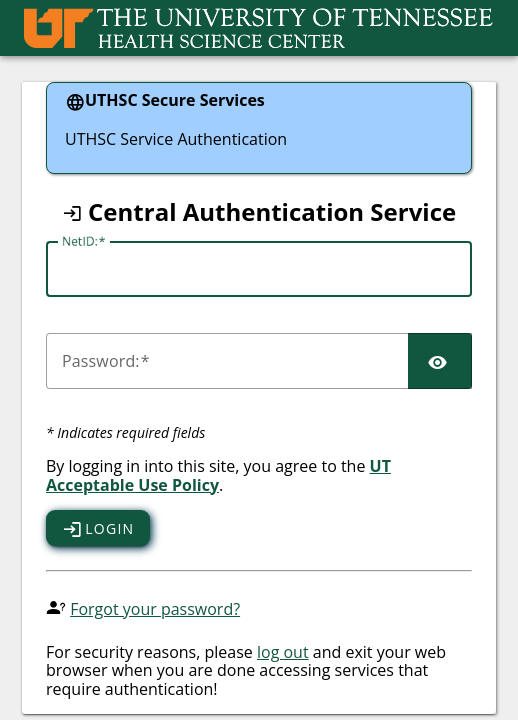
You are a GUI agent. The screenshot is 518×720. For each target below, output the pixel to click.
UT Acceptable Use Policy (218, 475)
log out (283, 652)
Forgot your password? (155, 609)
